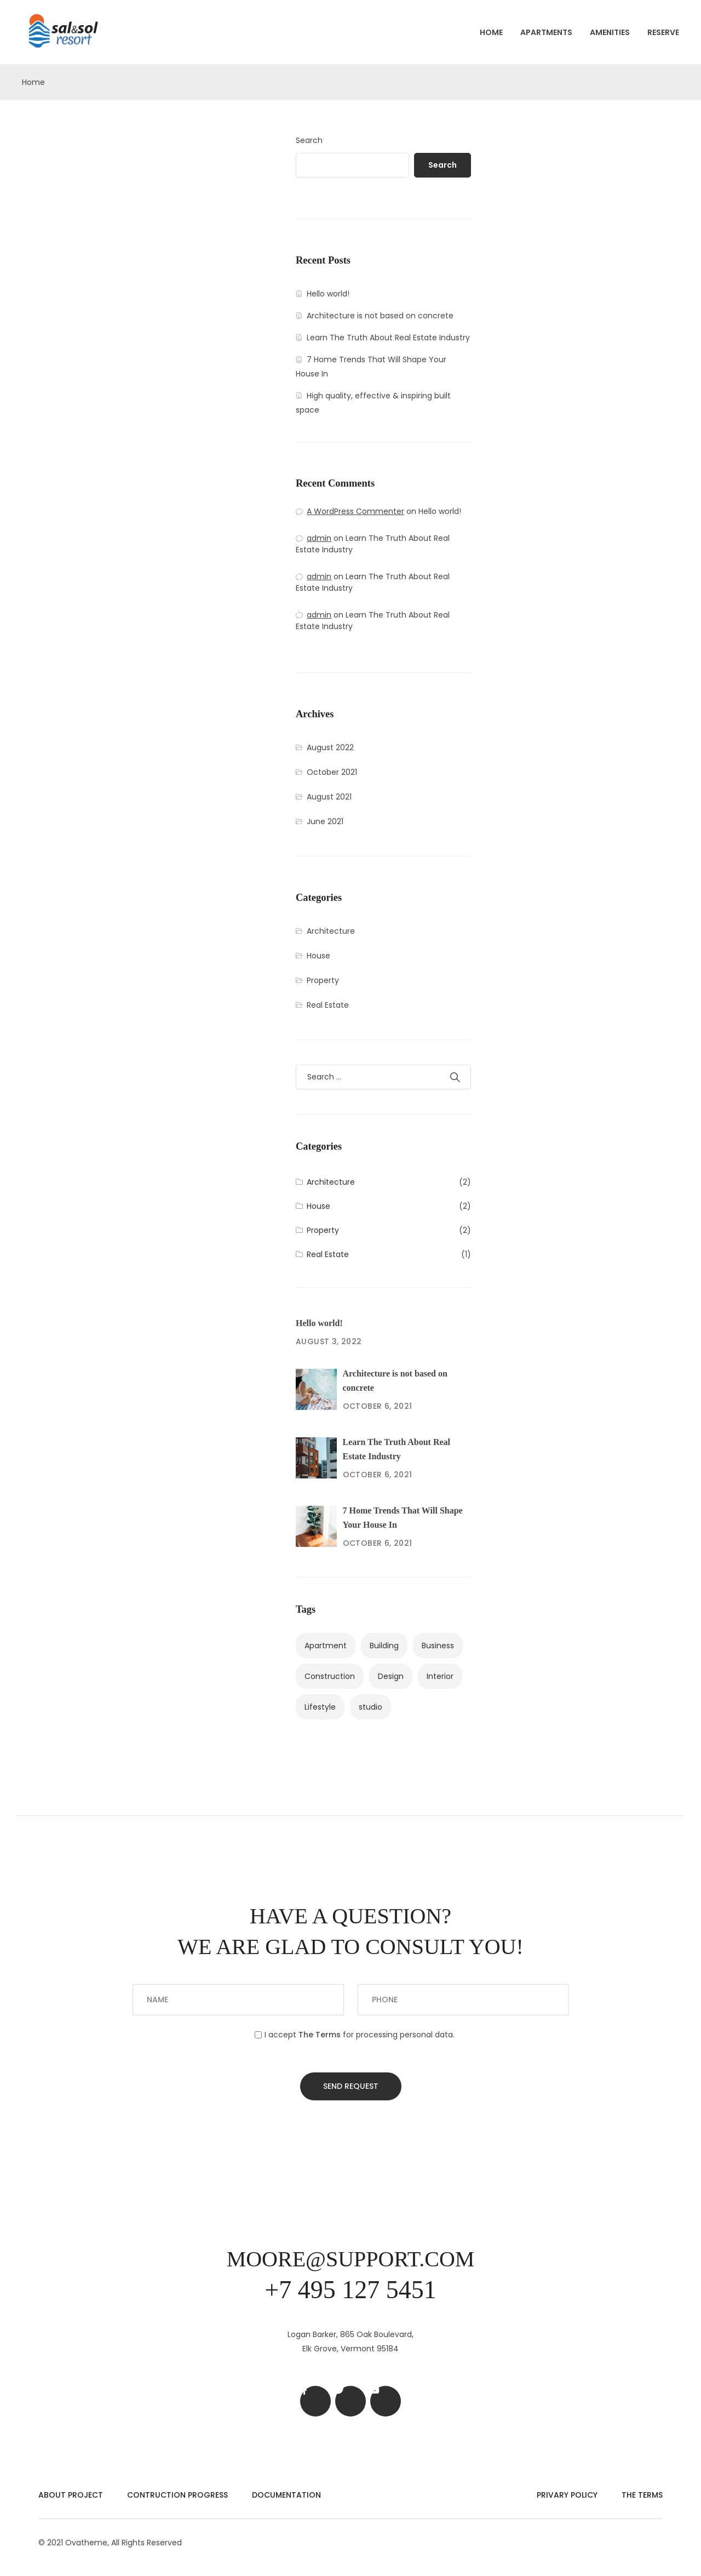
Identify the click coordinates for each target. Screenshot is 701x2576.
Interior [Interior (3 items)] (440, 1676)
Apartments (546, 32)
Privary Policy (567, 2494)
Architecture (331, 931)
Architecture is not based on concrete (380, 315)
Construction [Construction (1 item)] (329, 1676)
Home (491, 32)
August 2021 (329, 796)
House (318, 955)
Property (323, 980)
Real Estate (328, 1004)
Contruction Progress (177, 2494)
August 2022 (330, 747)
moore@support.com (351, 2259)
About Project (70, 2494)
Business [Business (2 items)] (438, 1645)
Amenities (610, 32)
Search (309, 140)
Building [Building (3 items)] (384, 1645)
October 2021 (332, 772)
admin (319, 538)
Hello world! (328, 293)
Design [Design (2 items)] (391, 1676)
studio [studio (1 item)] (370, 1706)
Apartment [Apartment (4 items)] (325, 1645)
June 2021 (325, 821)
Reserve (663, 32)
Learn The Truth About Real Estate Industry (388, 337)
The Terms (642, 2494)
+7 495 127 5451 (350, 2290)
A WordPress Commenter (355, 511)
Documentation (286, 2494)
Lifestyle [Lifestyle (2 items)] (320, 1706)
